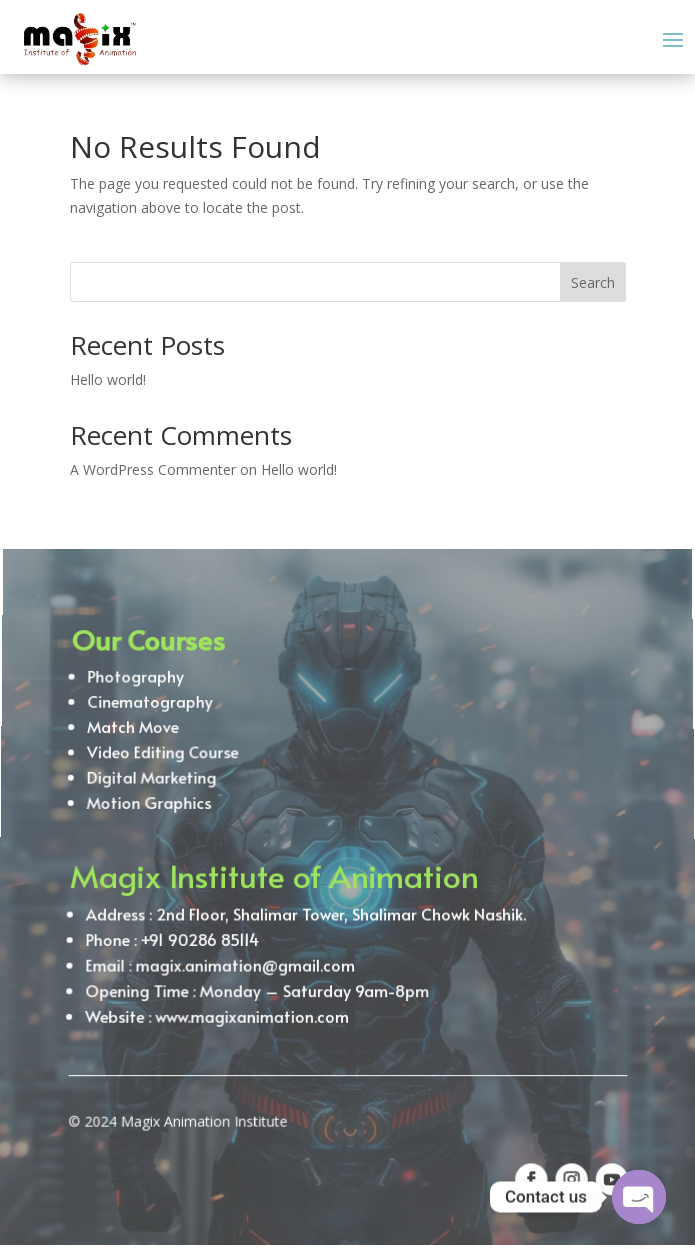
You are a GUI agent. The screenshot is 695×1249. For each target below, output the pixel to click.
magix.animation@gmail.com (243, 960)
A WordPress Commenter (153, 469)
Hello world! (108, 379)
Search (593, 282)
